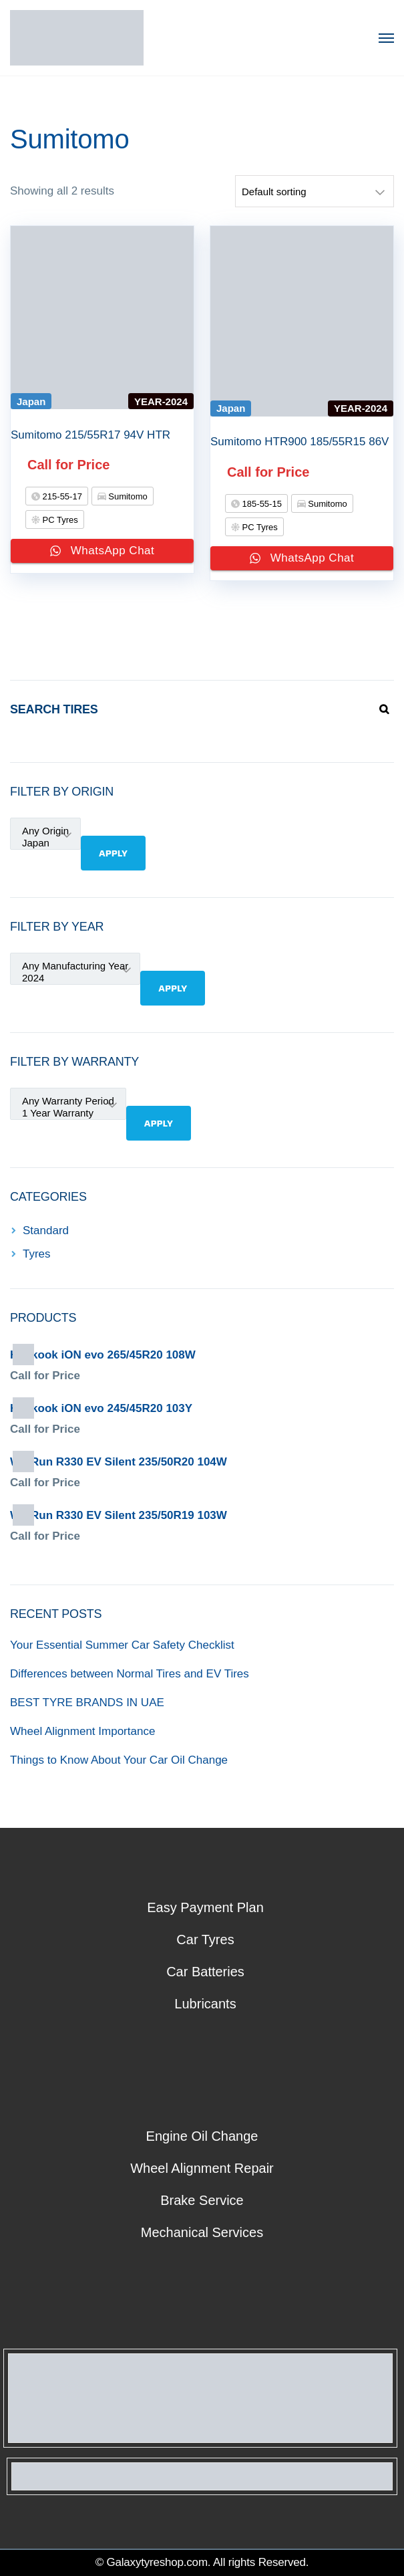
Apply (113, 853)
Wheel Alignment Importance (82, 1731)
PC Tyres (59, 520)
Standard (46, 1230)
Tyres (37, 1254)
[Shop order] (314, 191)
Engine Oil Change (202, 2136)
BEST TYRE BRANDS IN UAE (87, 1702)
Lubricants (205, 2003)
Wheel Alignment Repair (202, 2168)
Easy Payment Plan (205, 1907)
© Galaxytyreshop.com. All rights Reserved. (202, 2562)
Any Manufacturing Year (75, 966)
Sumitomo (127, 496)
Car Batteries (205, 1971)
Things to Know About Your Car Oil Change (119, 1760)
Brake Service (202, 2200)
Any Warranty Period (68, 1101)
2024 (75, 978)
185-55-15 (261, 504)
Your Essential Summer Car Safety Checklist (122, 1645)
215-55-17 (61, 496)
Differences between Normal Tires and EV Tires (129, 1673)
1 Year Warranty (68, 1113)
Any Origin (45, 831)
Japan (45, 843)
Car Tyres (205, 1939)
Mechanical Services (202, 2232)
